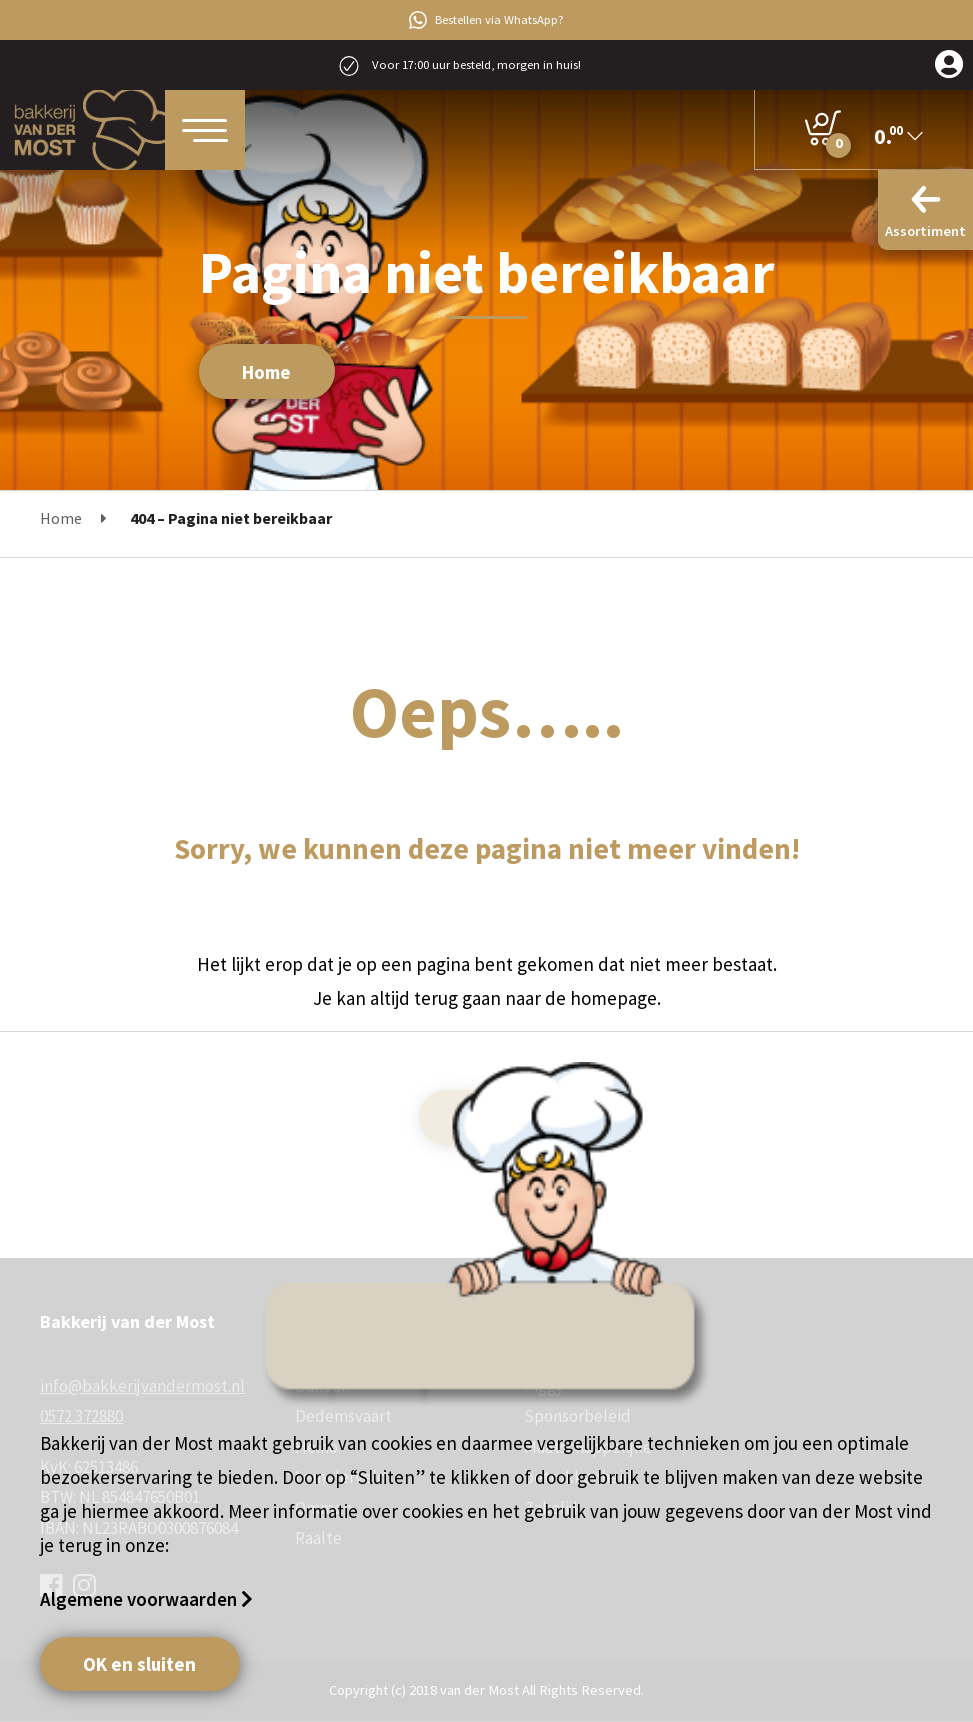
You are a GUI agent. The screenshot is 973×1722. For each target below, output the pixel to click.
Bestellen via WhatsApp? (486, 20)
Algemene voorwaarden (140, 1599)
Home (266, 372)
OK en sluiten (139, 1664)
